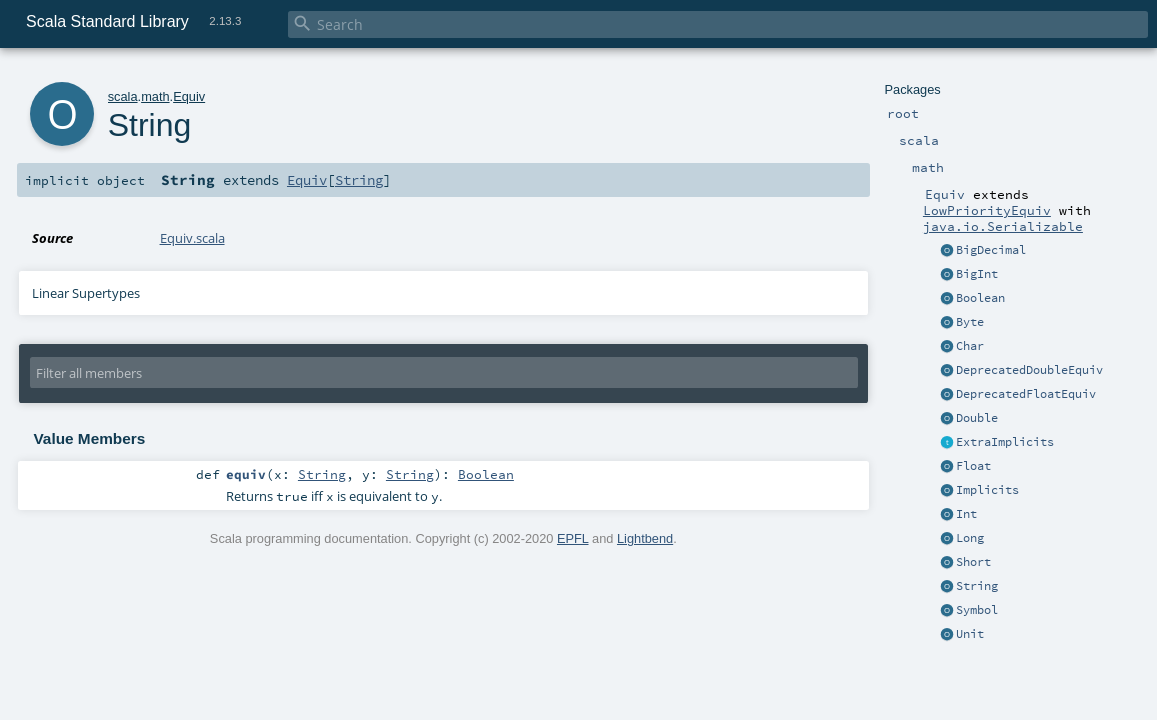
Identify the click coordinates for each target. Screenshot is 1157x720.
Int (966, 514)
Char (970, 346)
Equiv (189, 96)
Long (970, 538)
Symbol (977, 610)
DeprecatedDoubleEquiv (1029, 370)
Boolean (980, 298)
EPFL (573, 538)
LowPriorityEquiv (987, 210)
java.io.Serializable (1003, 226)
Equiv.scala (192, 238)
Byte (970, 322)
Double (977, 418)
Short (973, 562)
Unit (970, 634)
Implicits (987, 490)
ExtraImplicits (1005, 442)
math (155, 96)
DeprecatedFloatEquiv (1026, 394)
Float (973, 466)
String (977, 586)
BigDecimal (991, 250)
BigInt (977, 274)
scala (123, 96)
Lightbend (645, 538)
